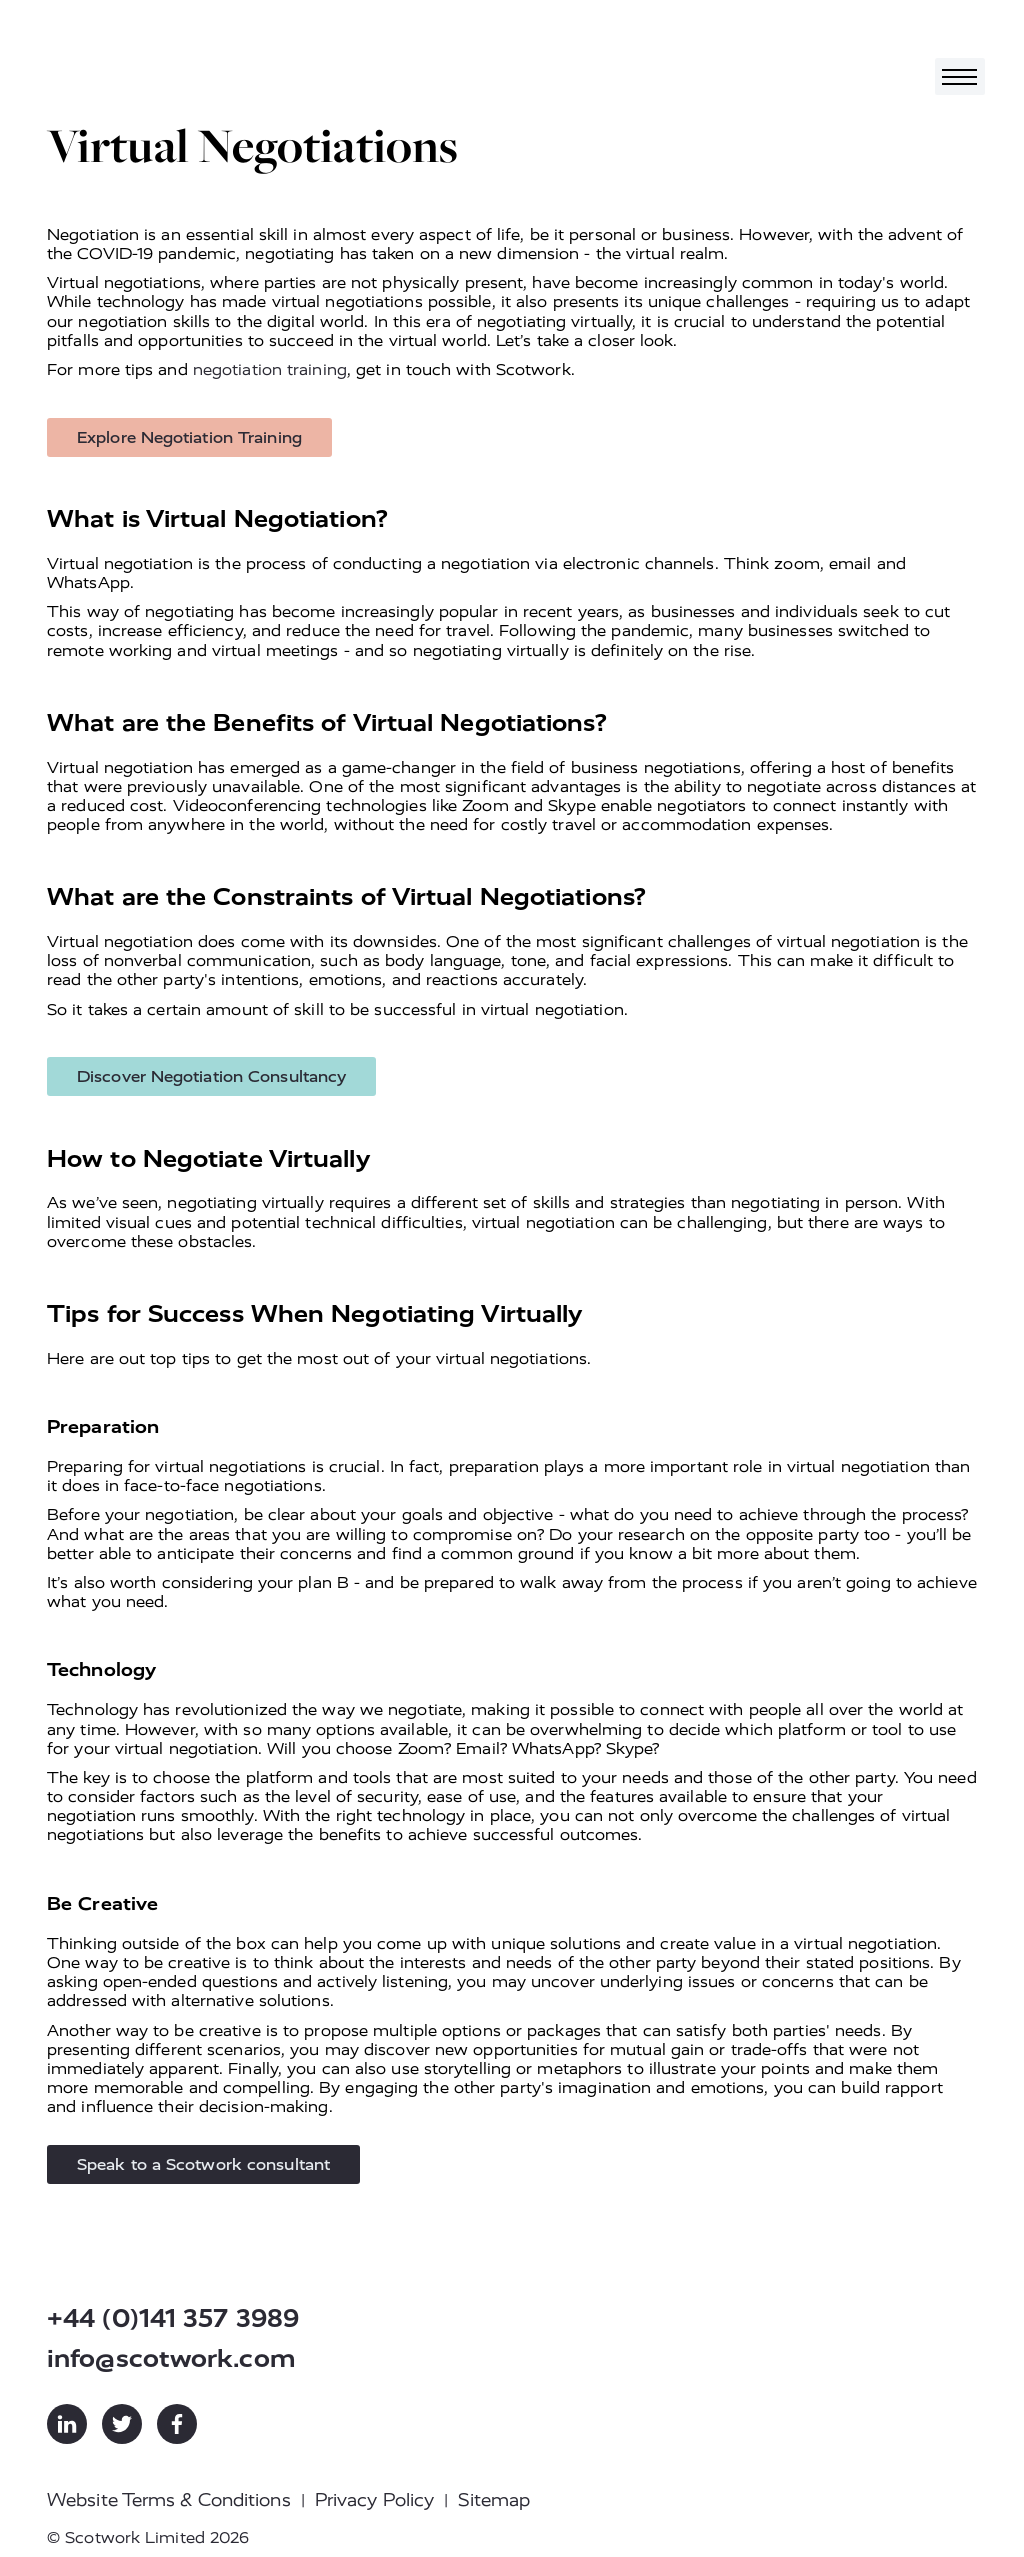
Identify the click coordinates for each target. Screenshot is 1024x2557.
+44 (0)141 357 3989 (173, 2318)
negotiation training (270, 369)
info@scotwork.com (171, 2358)
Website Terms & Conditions (169, 2500)
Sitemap (494, 2500)
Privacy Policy (374, 2500)
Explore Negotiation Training (189, 437)
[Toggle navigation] (960, 76)
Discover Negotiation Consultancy (211, 1076)
